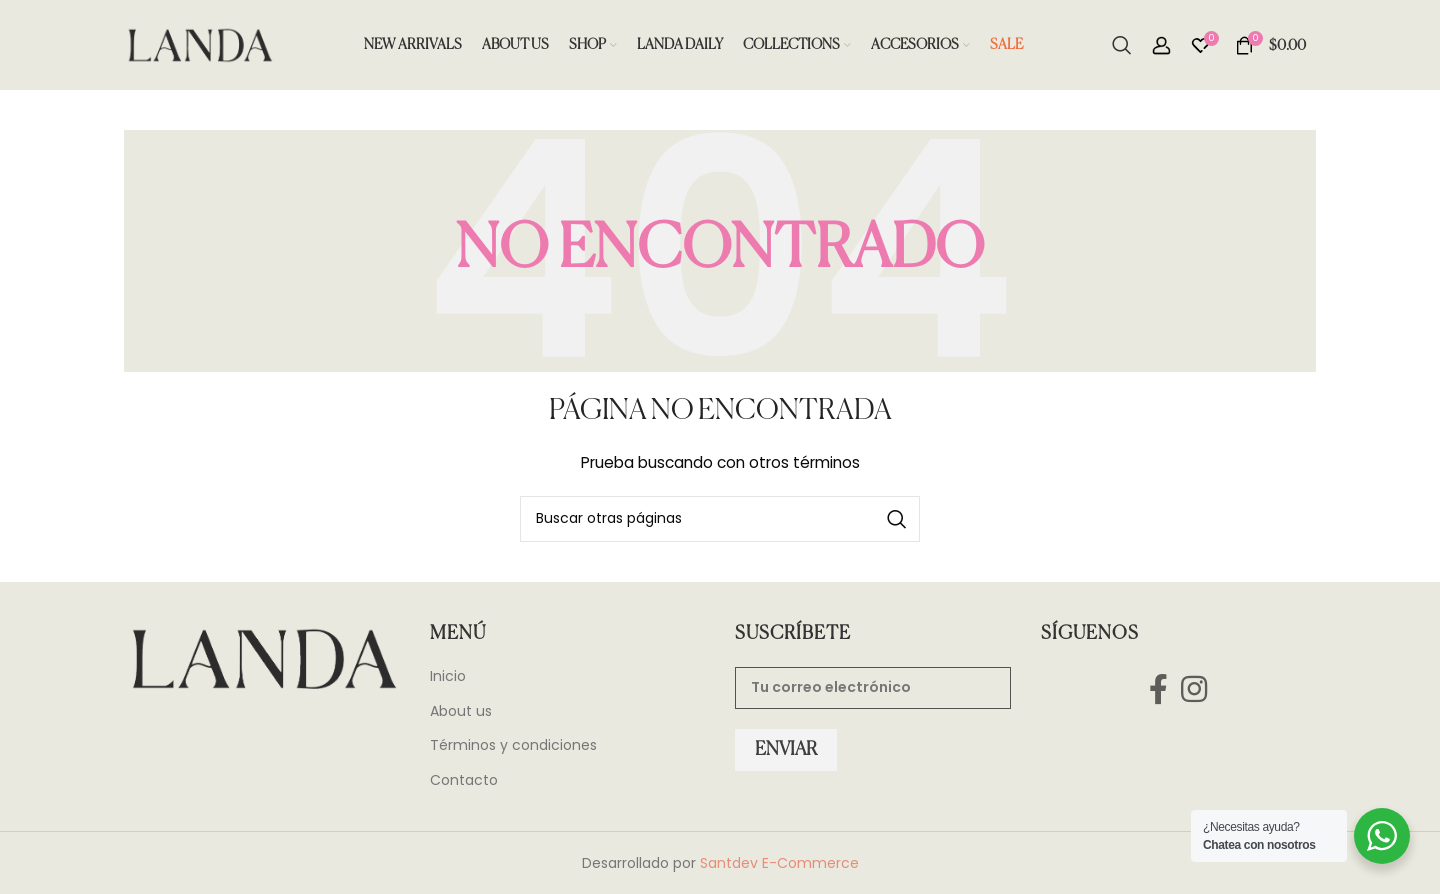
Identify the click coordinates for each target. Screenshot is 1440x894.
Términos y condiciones (513, 745)
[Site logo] (199, 44)
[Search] (1122, 45)
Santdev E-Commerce (779, 863)
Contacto (464, 780)
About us (461, 711)
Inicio (448, 676)
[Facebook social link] (1158, 690)
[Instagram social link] (1194, 690)
